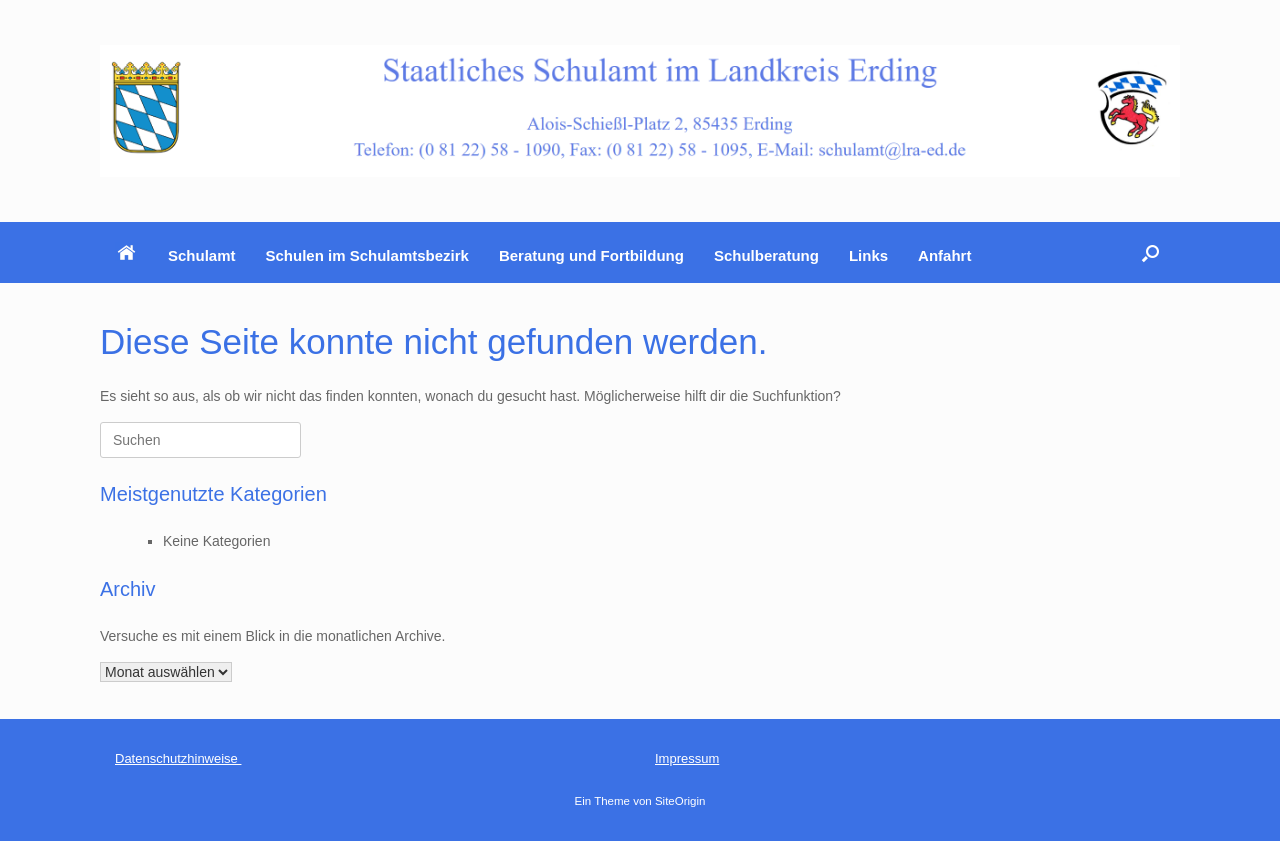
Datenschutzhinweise (178, 758)
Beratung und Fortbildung (591, 255)
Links (868, 255)
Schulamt (202, 255)
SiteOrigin (680, 801)
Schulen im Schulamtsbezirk (367, 255)
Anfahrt (944, 255)
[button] (1150, 252)
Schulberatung (766, 255)
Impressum (687, 758)
